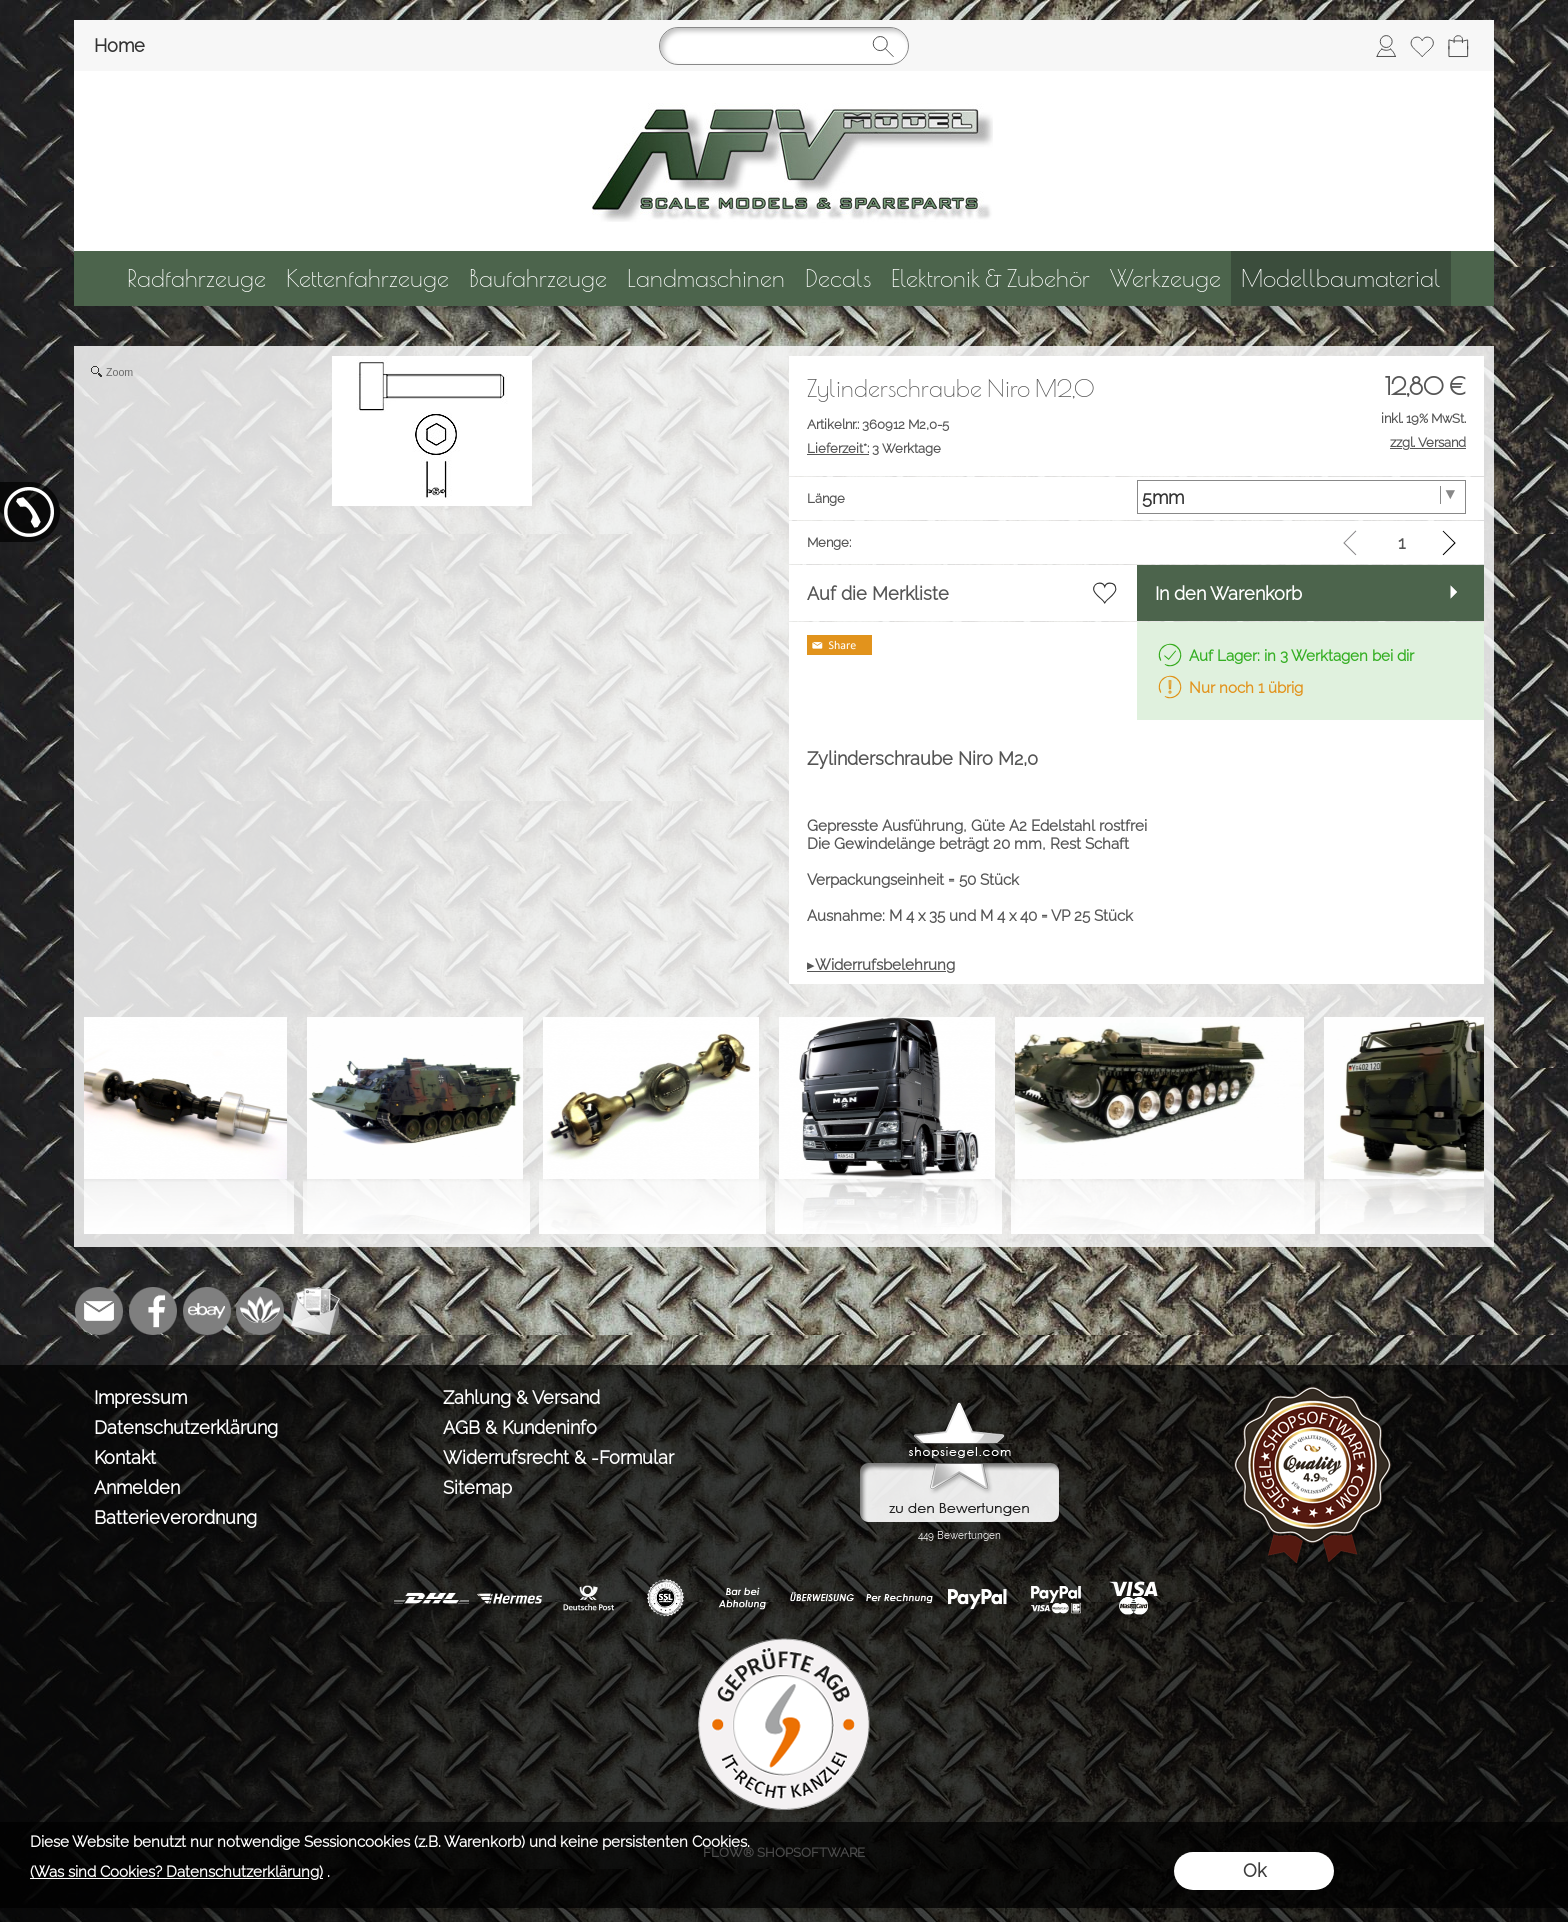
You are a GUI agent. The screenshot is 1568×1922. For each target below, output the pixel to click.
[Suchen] (784, 46)
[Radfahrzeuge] (196, 278)
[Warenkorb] (1458, 46)
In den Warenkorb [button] (1228, 593)
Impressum (140, 1397)
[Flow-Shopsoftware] (261, 1311)
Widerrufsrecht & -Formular (558, 1457)
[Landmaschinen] (706, 278)
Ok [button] (1254, 1870)
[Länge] (1302, 497)
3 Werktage (874, 448)
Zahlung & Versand (521, 1397)
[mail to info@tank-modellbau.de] (99, 1311)
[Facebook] (153, 1311)
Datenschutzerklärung (186, 1427)
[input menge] (1401, 542)
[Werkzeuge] (1165, 278)
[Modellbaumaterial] (1341, 278)
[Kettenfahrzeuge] (367, 278)
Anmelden (137, 1487)
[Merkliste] (1422, 46)
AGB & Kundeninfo (520, 1427)
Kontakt (125, 1457)
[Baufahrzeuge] (538, 278)
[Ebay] (207, 1311)
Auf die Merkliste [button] (878, 593)
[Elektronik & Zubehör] (990, 278)
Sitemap (477, 1487)
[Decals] (838, 278)
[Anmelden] (1386, 46)
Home (119, 45)
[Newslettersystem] (315, 1311)
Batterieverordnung (175, 1517)
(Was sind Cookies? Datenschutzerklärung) (176, 1872)
